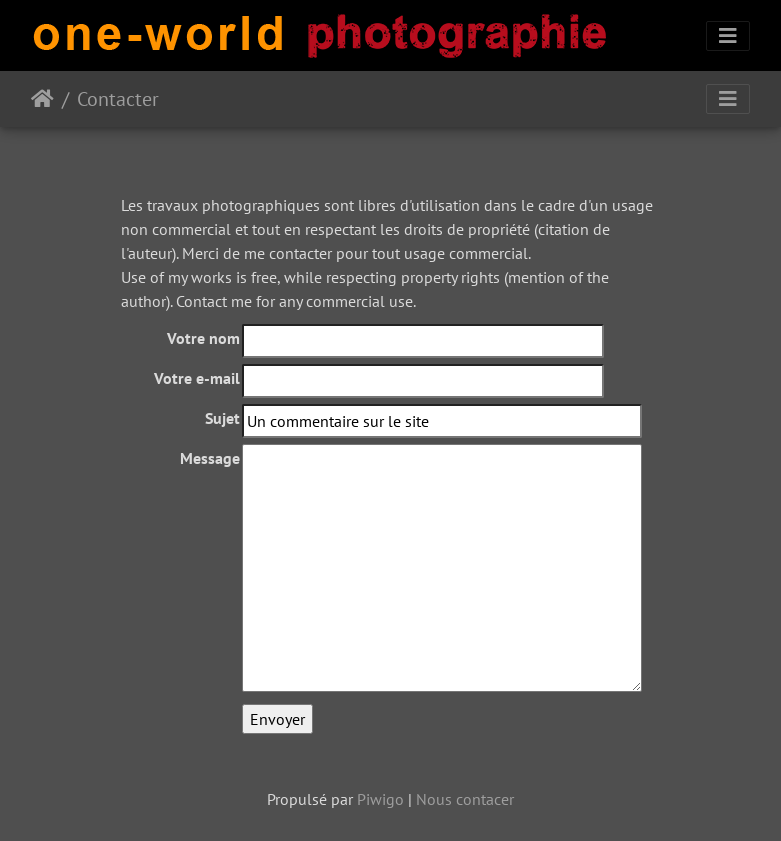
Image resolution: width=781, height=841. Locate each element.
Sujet (222, 418)
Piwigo (380, 799)
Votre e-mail (197, 378)
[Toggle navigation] (728, 36)
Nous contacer (465, 799)
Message (210, 458)
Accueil (42, 99)
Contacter (118, 99)
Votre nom (203, 338)
